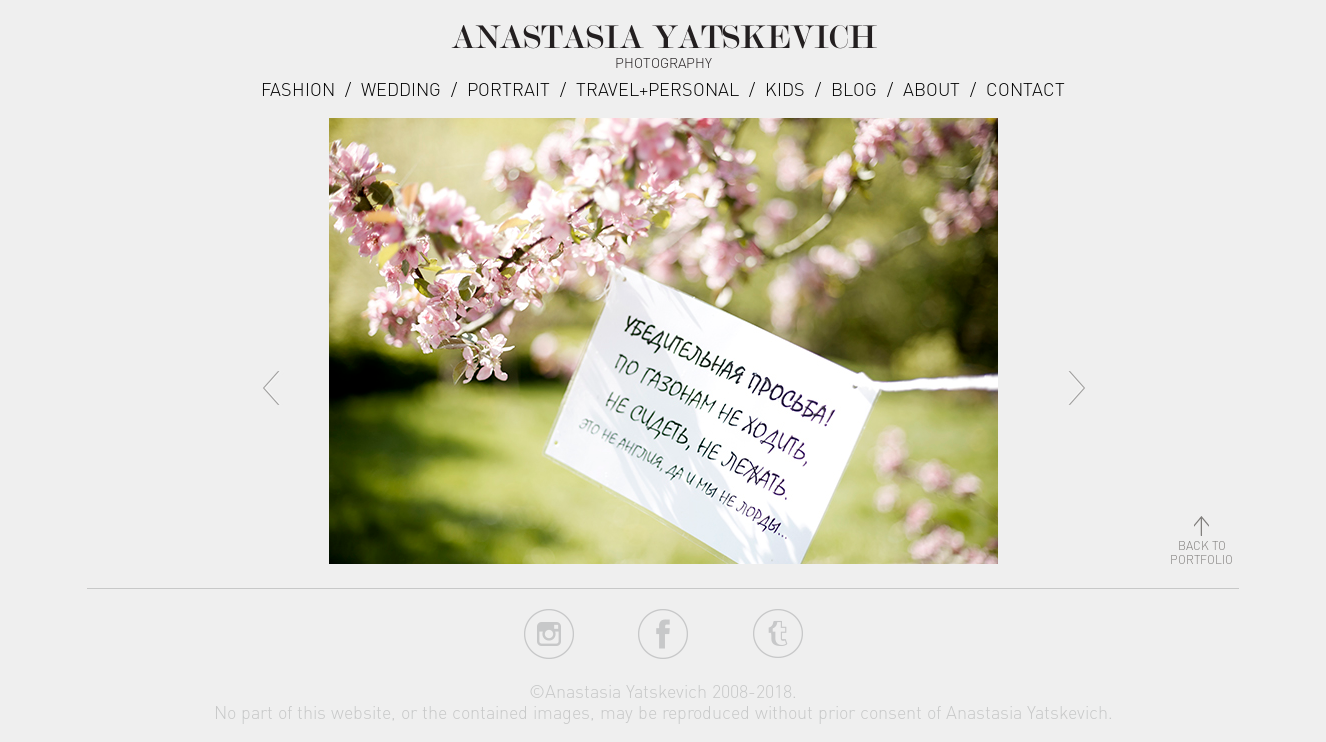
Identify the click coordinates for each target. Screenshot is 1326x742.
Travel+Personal (657, 88)
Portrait (508, 88)
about (931, 88)
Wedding (401, 88)
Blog (854, 88)
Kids (785, 88)
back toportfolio (1201, 545)
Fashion (298, 88)
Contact (1025, 88)
